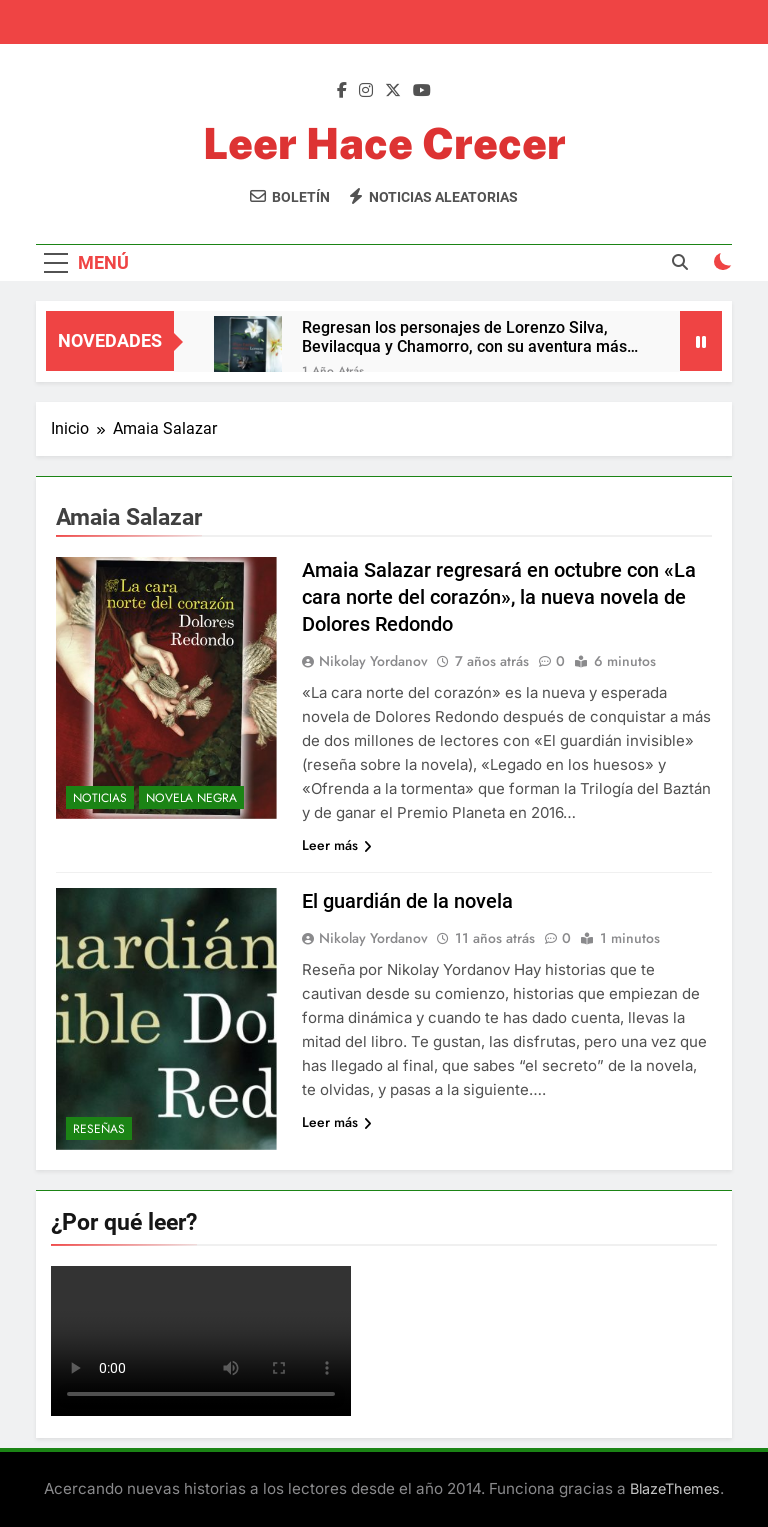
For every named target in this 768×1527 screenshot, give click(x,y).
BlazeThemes (675, 1488)
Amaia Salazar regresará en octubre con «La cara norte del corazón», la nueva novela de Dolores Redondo (499, 597)
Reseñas (99, 1129)
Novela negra (191, 798)
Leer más (337, 845)
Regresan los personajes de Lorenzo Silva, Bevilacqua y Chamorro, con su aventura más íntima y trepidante (464, 337)
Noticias (100, 798)
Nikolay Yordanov (373, 661)
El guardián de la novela (407, 901)
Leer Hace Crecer (384, 143)
